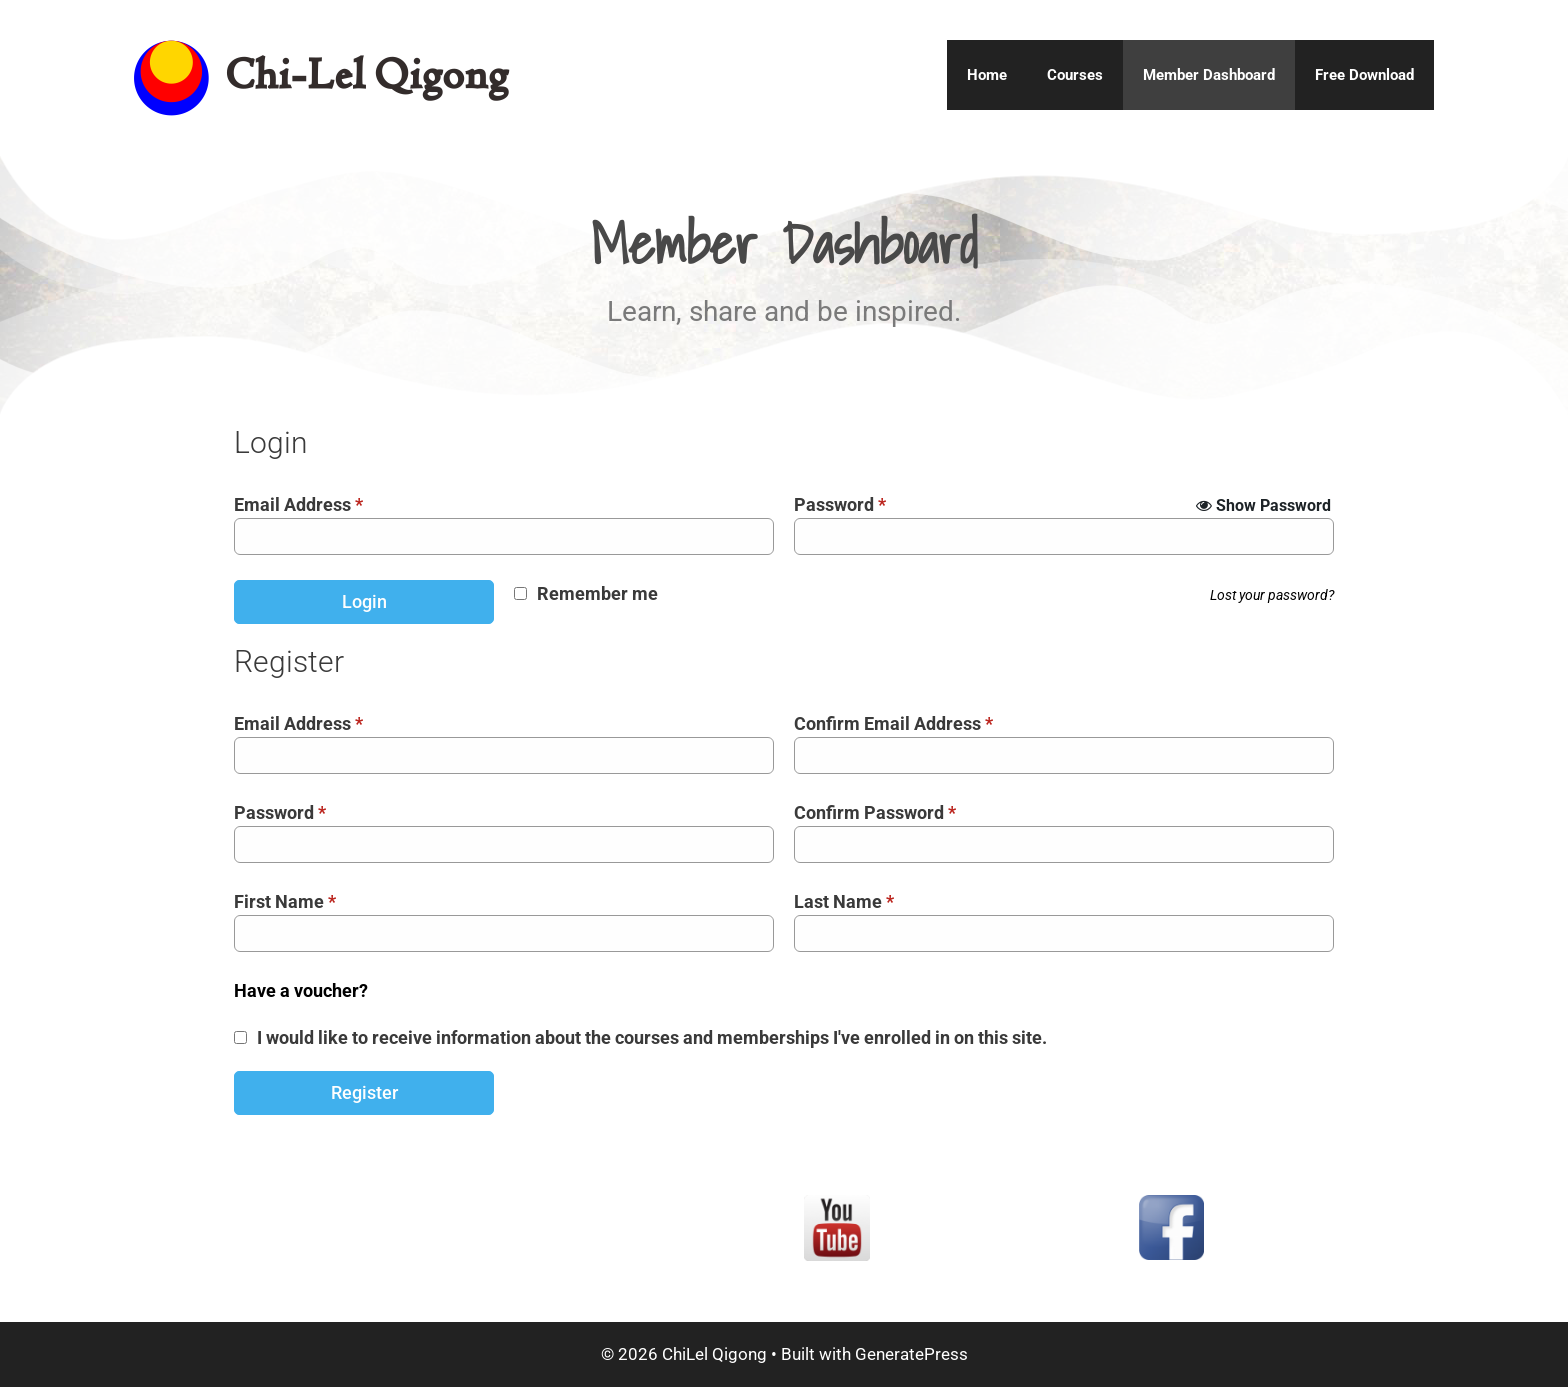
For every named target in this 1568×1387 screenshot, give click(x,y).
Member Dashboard (1209, 75)
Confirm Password (875, 812)
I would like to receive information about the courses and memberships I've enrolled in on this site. (652, 1037)
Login (364, 601)
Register (364, 1092)
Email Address (298, 504)
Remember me (597, 593)
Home (987, 75)
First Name (285, 901)
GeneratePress (911, 1354)
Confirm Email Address (893, 723)
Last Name (844, 901)
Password (840, 504)
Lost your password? (1272, 595)
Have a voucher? (301, 990)
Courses (1075, 75)
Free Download (1364, 75)
